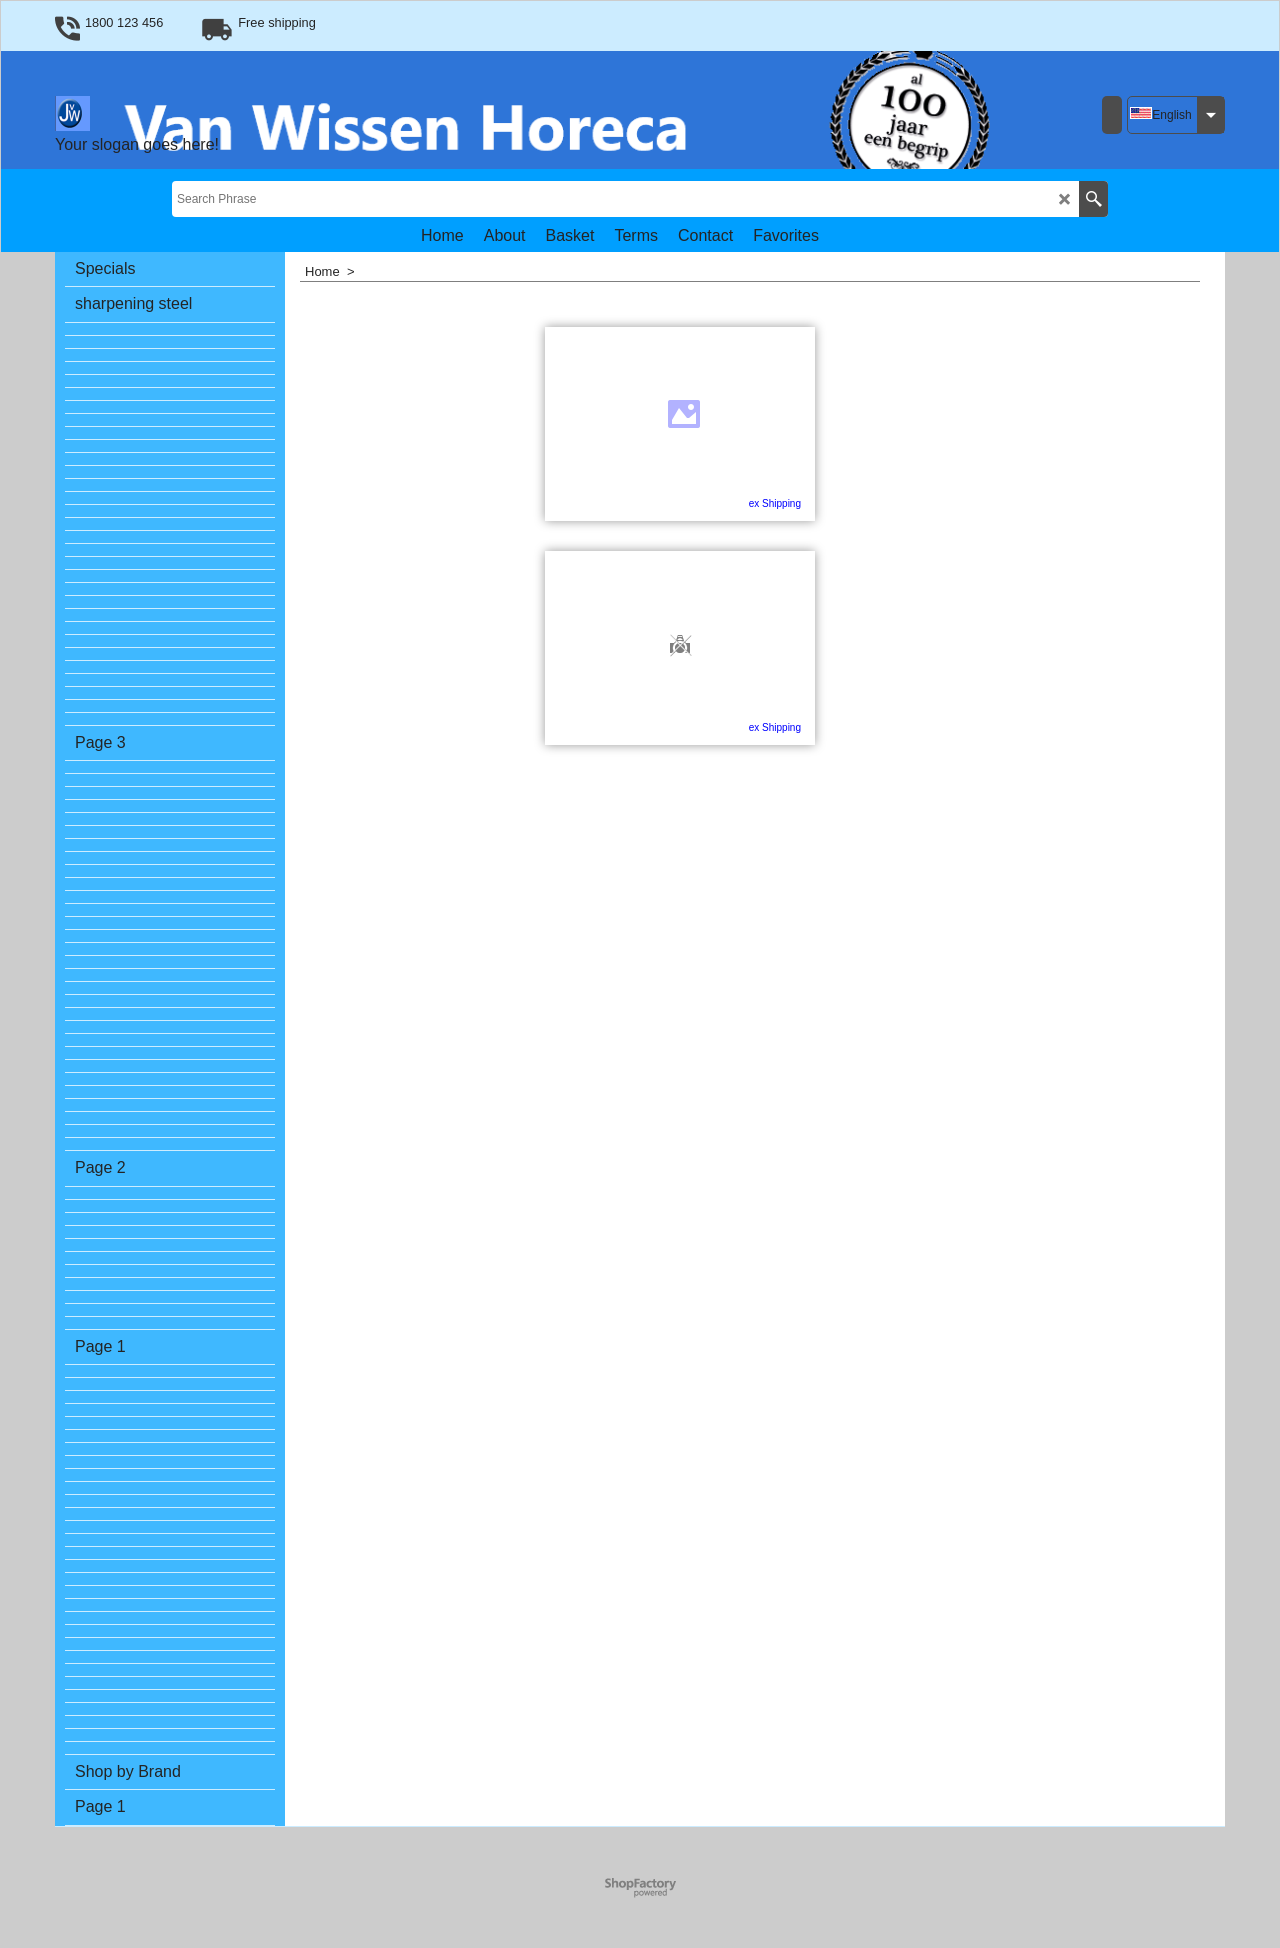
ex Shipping (700, 503)
